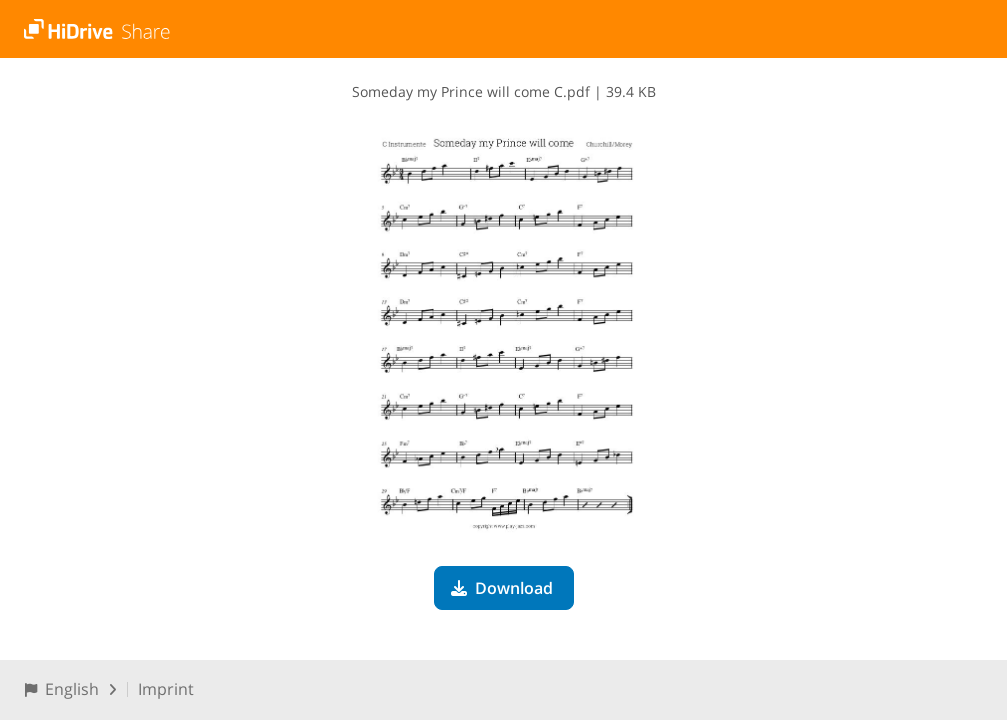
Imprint (166, 689)
